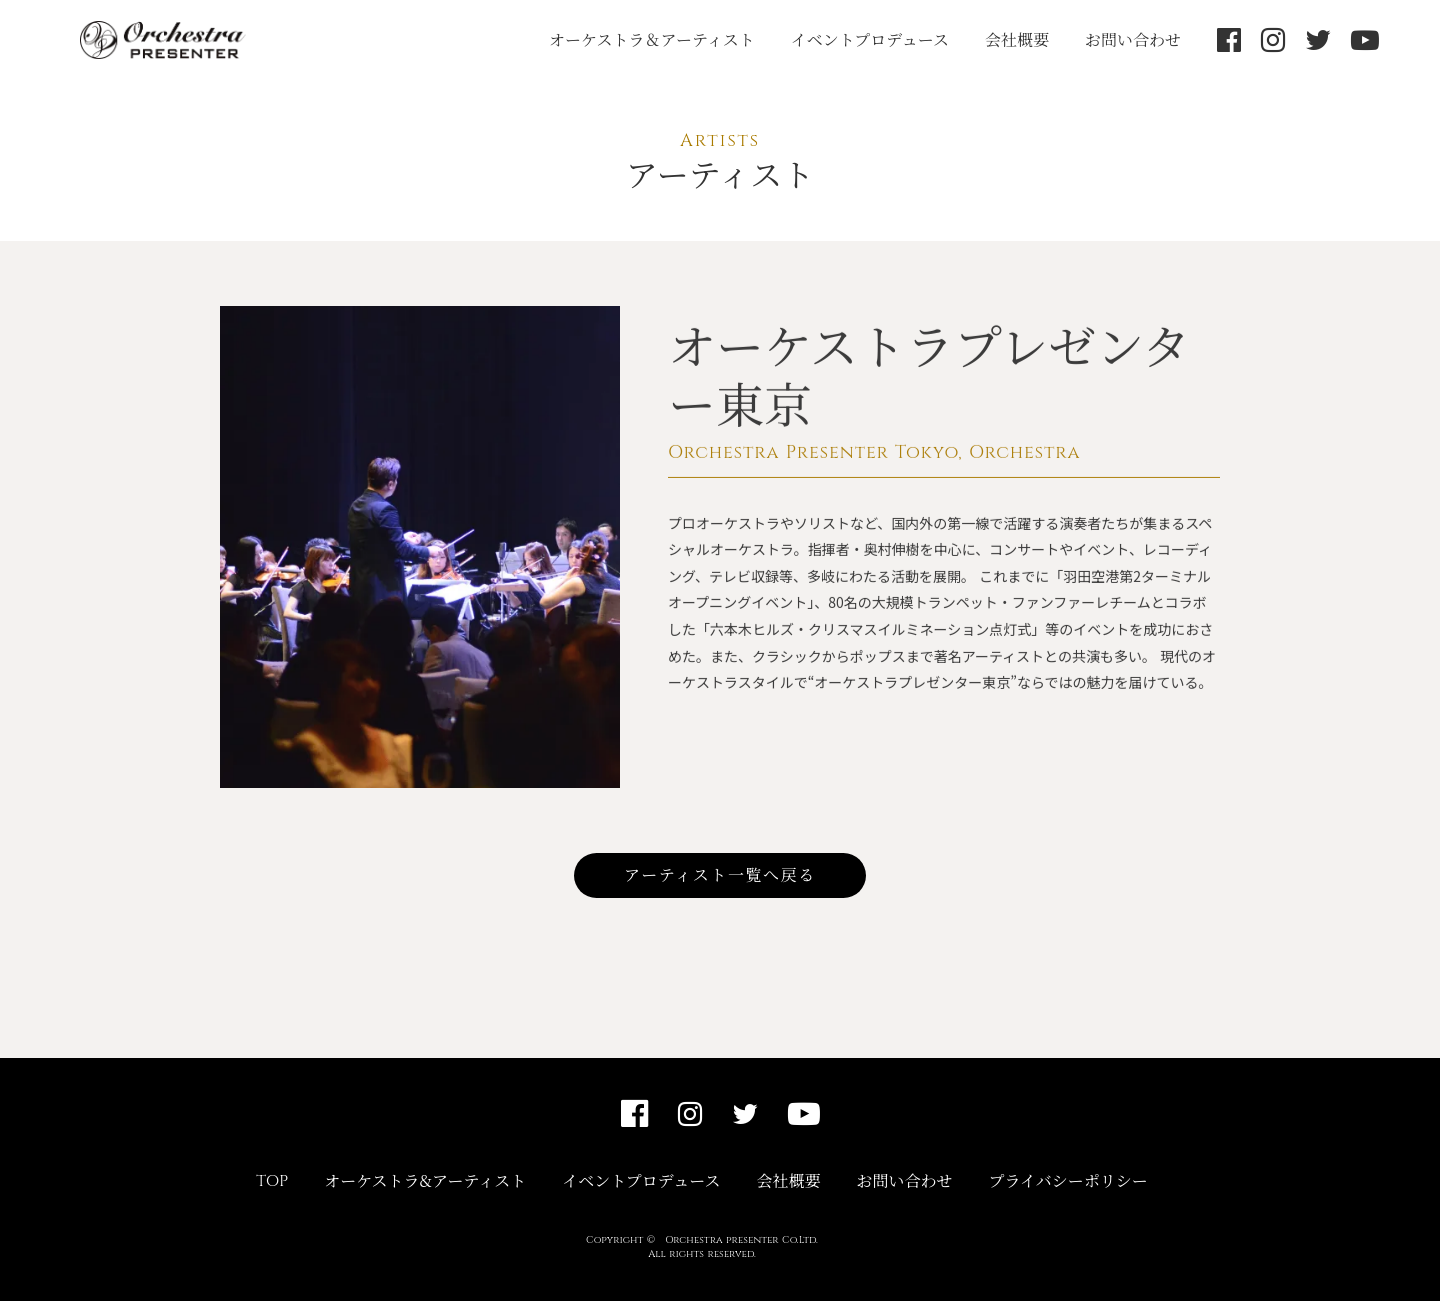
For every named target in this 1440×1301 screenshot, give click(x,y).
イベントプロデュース (870, 40)
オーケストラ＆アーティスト (652, 40)
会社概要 (1017, 40)
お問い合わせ (1133, 40)
